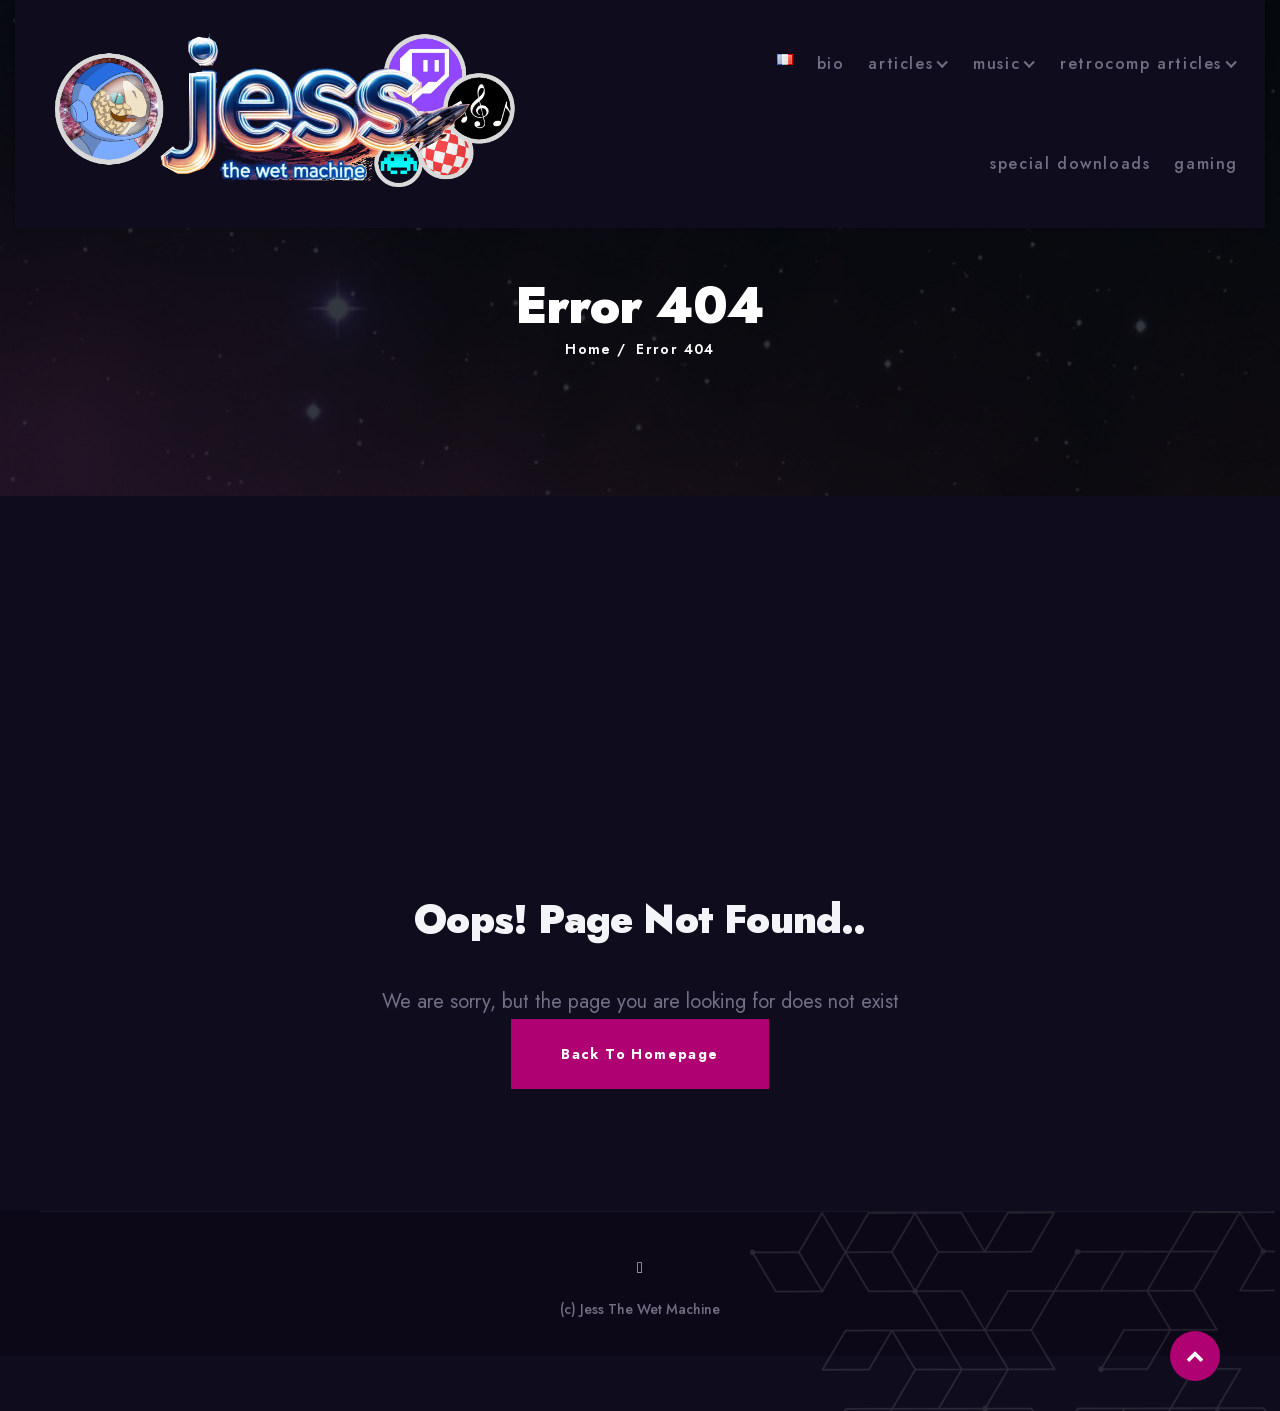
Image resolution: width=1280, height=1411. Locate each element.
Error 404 (675, 349)
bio (831, 63)
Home (588, 349)
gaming (1206, 163)
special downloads (1070, 163)
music (996, 63)
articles (900, 63)
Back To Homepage (639, 1054)
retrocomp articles (1141, 63)
